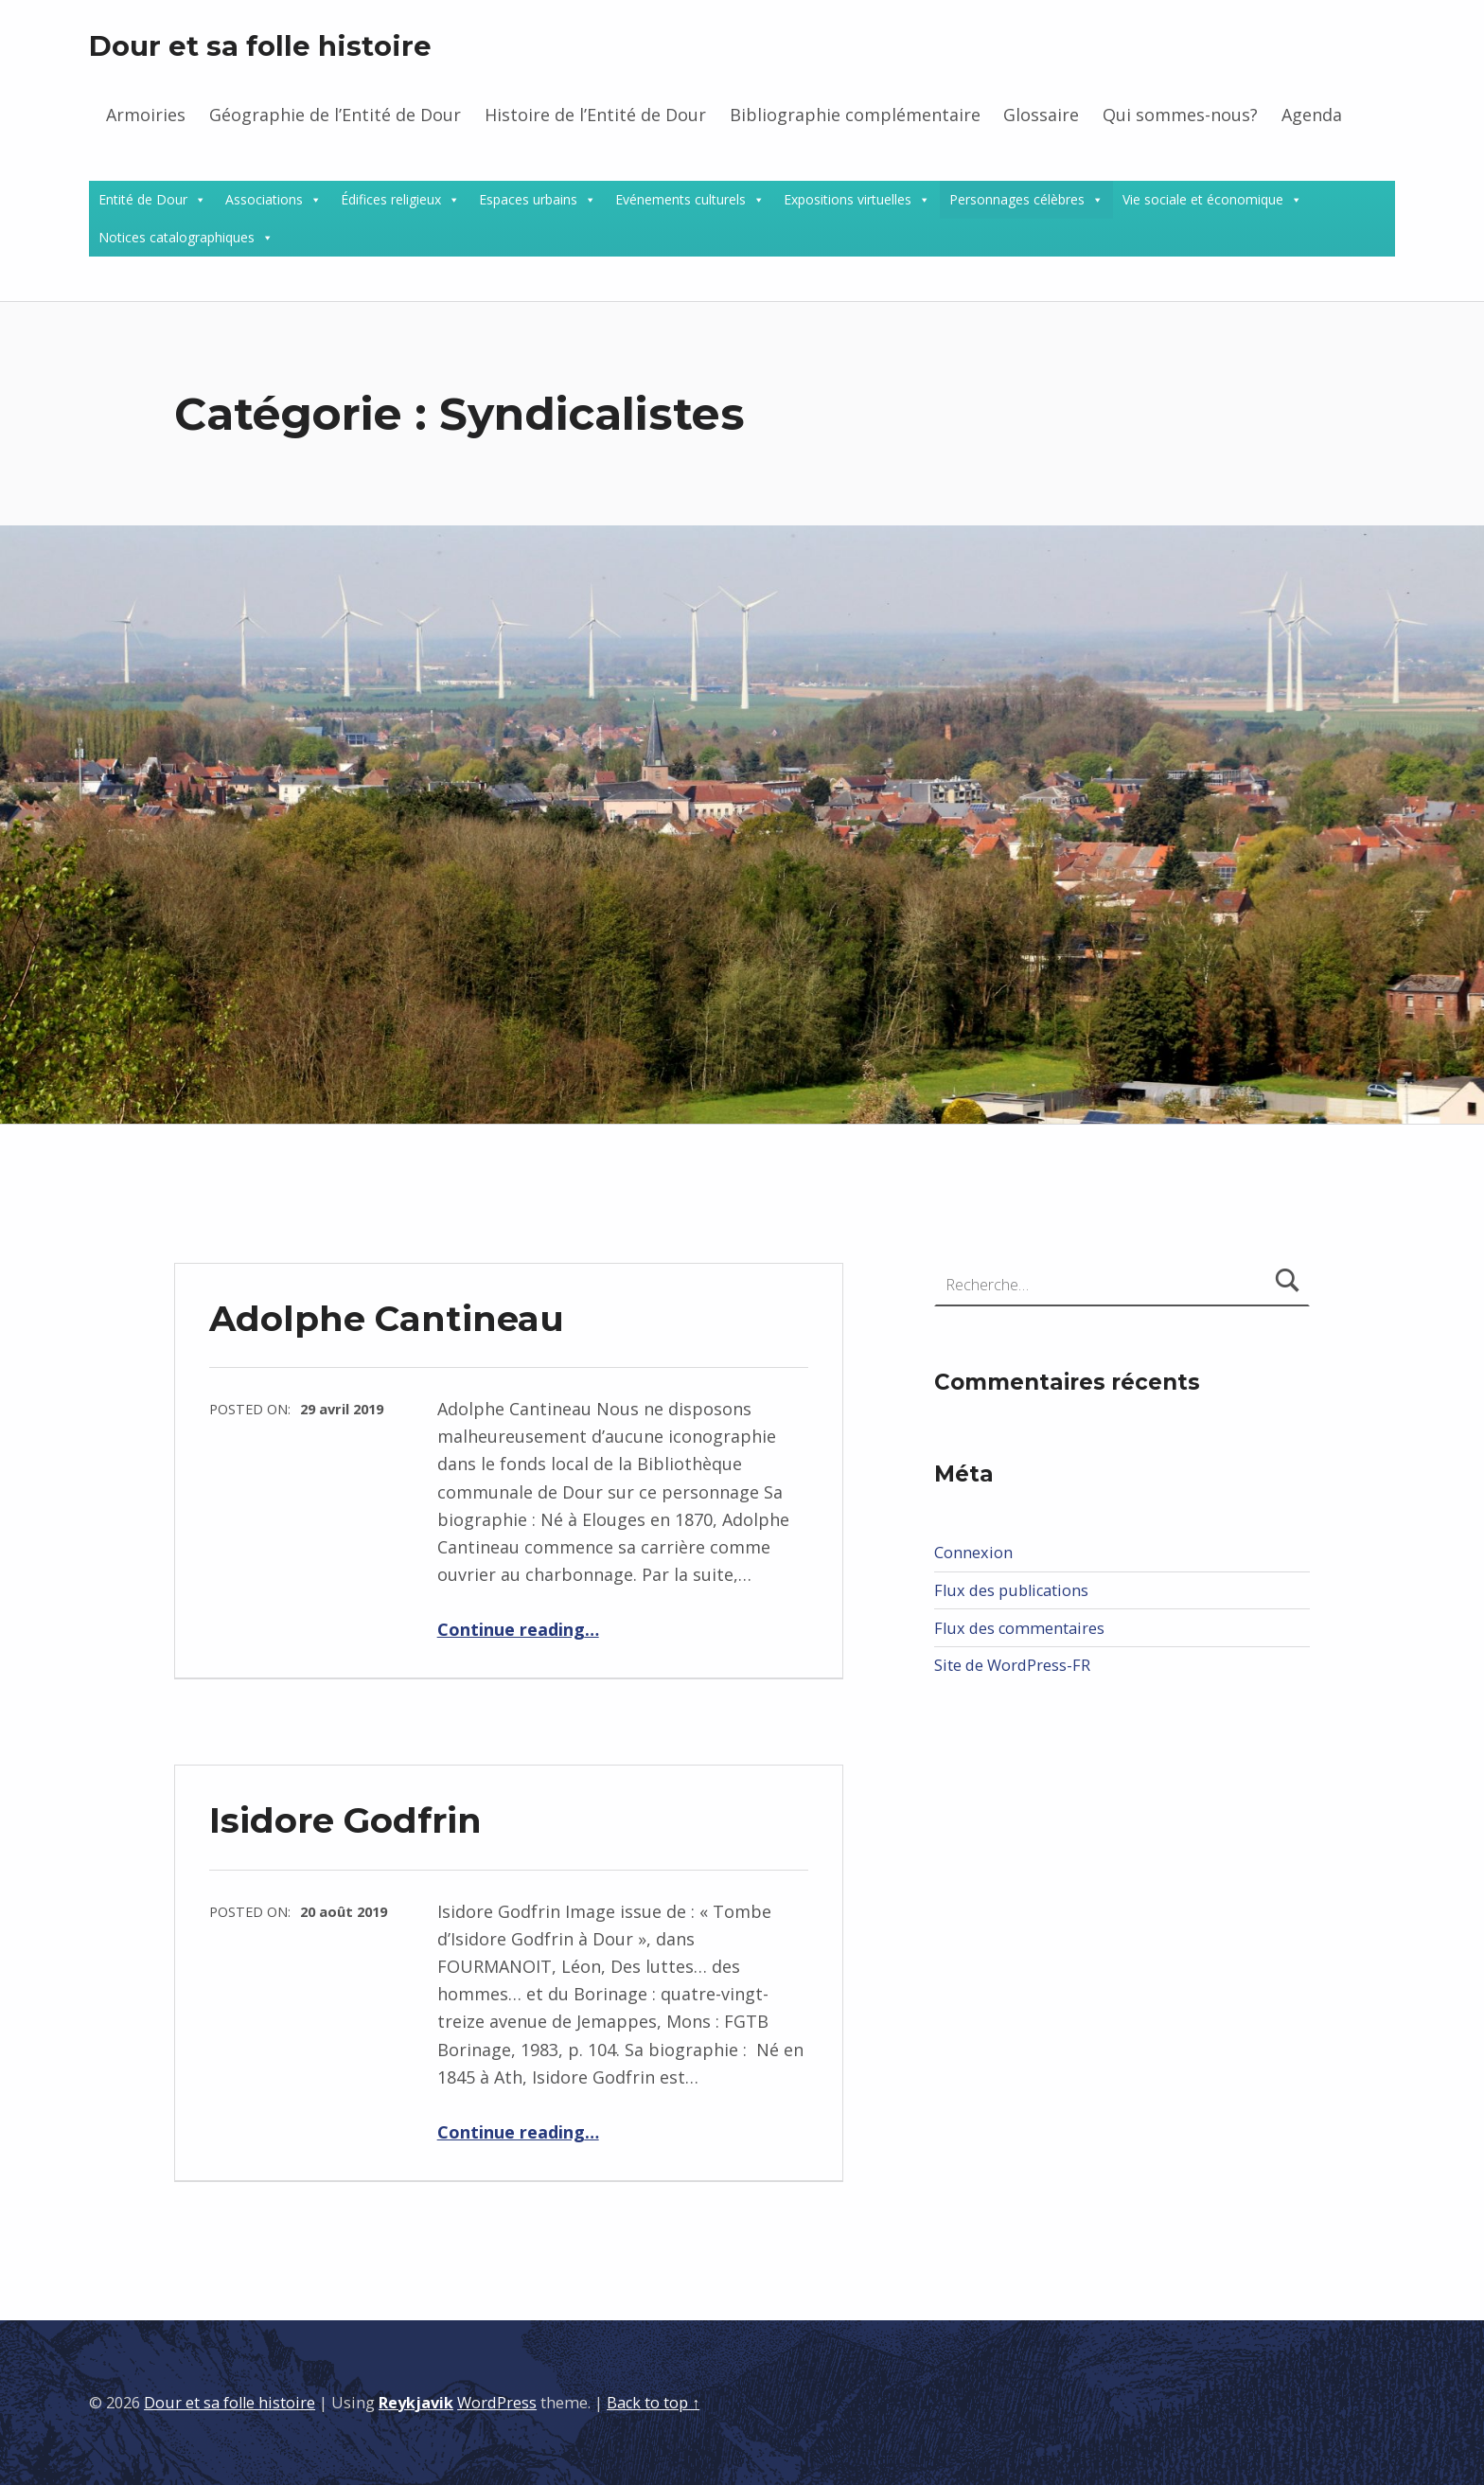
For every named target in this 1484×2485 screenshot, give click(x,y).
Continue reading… (518, 1629)
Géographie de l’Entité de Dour (335, 114)
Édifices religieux (391, 199)
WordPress (497, 2402)
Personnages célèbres (1017, 199)
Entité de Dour (142, 199)
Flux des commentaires (1019, 1628)
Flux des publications (1011, 1590)
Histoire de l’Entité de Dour (595, 114)
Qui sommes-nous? (1180, 114)
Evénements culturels (680, 199)
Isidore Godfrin (345, 1820)
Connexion (973, 1552)
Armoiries (146, 114)
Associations (264, 199)
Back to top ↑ (653, 2402)
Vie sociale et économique (1202, 199)
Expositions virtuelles (847, 199)
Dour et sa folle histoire (260, 45)
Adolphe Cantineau (386, 1318)
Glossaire (1041, 114)
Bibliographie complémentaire (855, 114)
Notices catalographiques (176, 237)
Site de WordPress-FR (1012, 1665)
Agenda (1311, 114)
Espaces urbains (528, 199)
